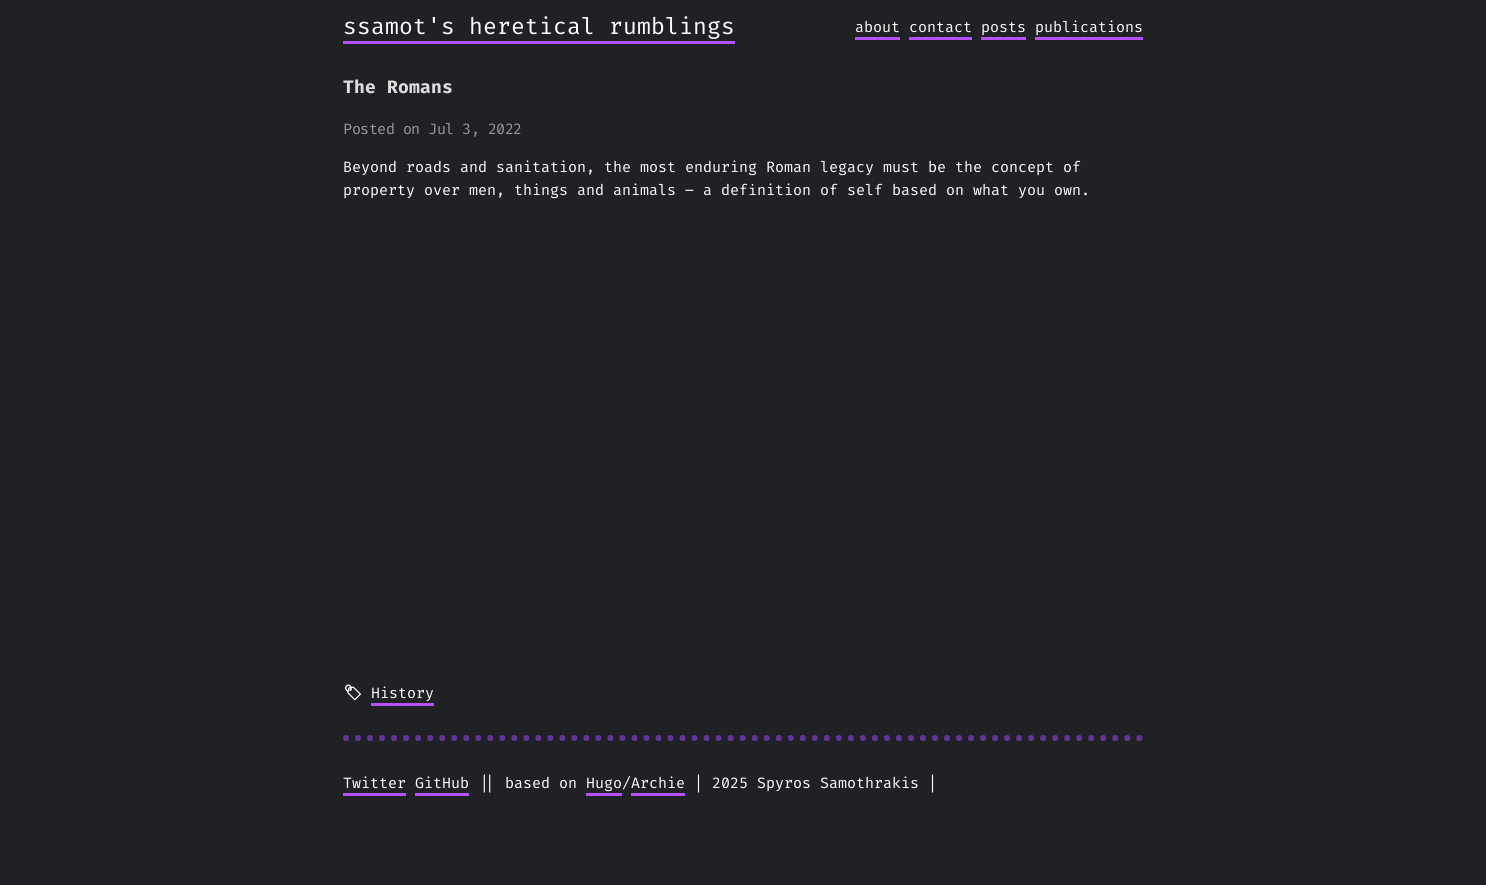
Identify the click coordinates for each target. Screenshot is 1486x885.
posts (1003, 27)
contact (940, 27)
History (402, 693)
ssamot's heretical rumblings (539, 26)
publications (1089, 27)
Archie (658, 783)
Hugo (604, 783)
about (877, 27)
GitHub (442, 783)
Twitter (374, 783)
